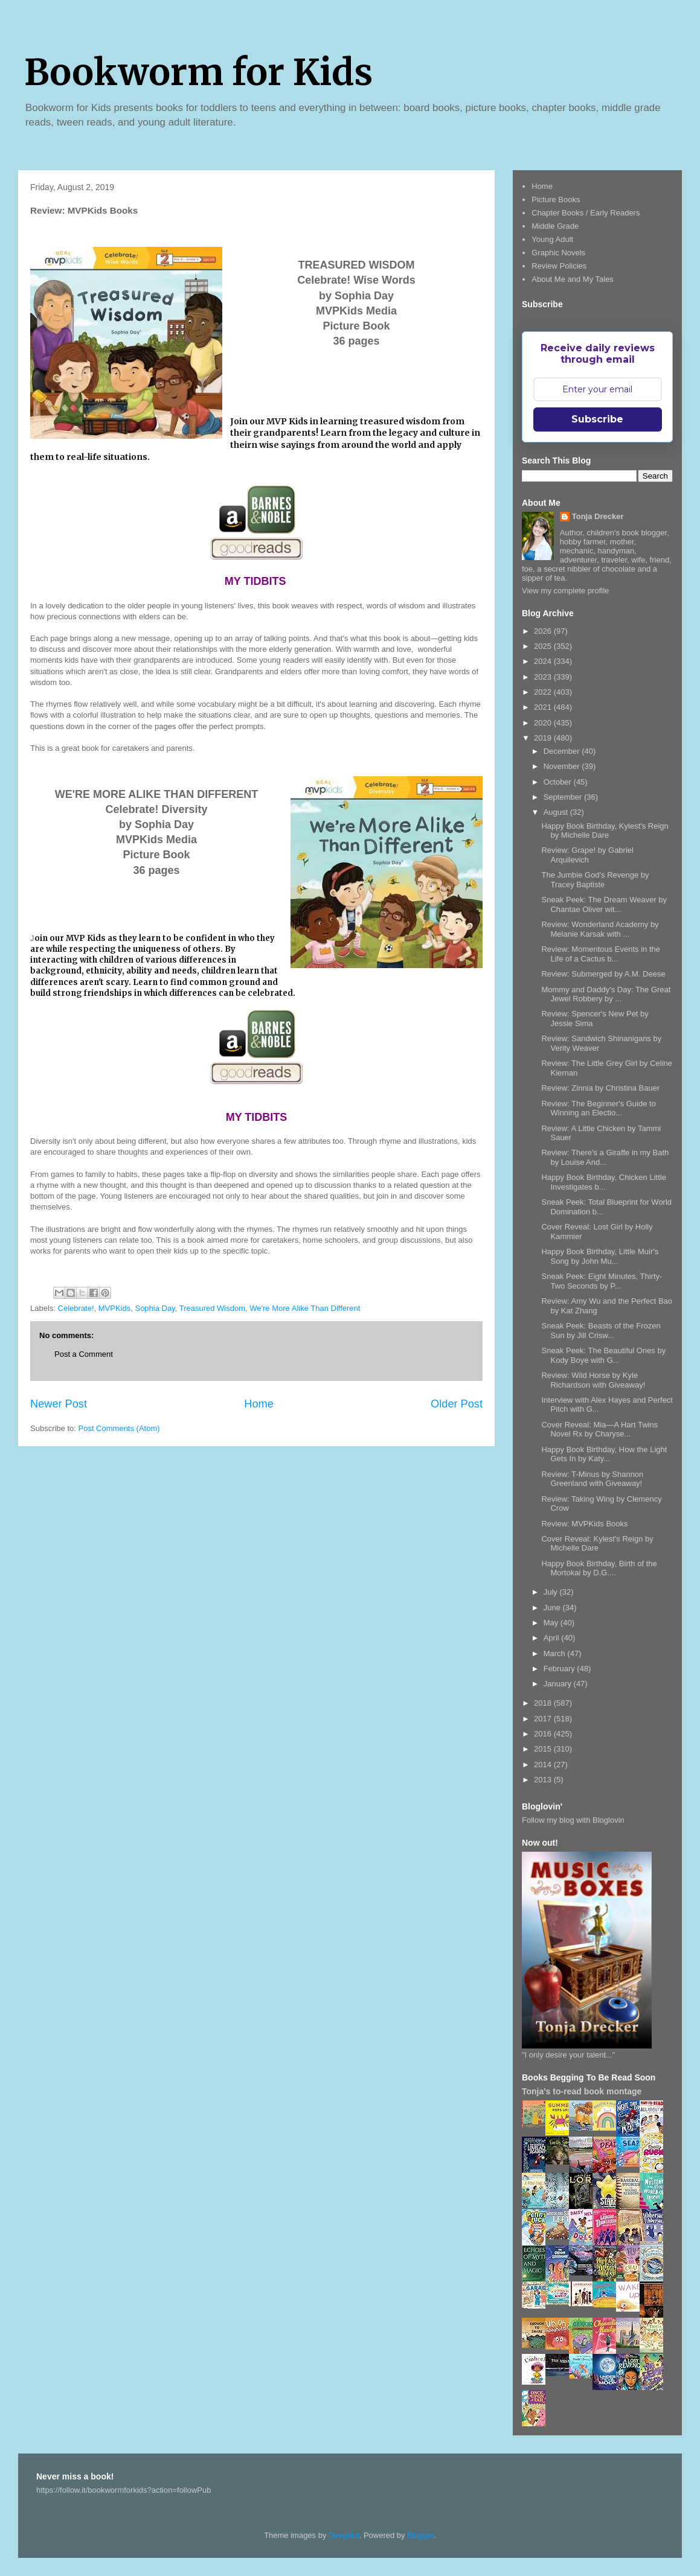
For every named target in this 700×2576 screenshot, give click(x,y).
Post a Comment (83, 1354)
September (564, 797)
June (553, 1607)
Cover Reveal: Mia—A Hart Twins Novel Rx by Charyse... (599, 1429)
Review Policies (558, 265)
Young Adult (552, 239)
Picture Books (555, 199)
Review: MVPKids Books (584, 1523)
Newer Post (58, 1404)
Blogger (420, 2535)
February (560, 1668)
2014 (544, 1764)
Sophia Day (155, 1308)
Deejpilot (344, 2535)
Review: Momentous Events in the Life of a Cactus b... (600, 954)
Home (259, 1404)
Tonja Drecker (598, 516)
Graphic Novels (558, 252)
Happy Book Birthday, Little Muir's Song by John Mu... (599, 1256)
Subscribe (597, 419)
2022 (544, 692)
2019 (544, 737)
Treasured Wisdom (212, 1308)
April (553, 1637)
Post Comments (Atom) (119, 1428)
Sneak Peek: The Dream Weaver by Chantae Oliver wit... (604, 904)
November (563, 766)
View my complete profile (565, 590)
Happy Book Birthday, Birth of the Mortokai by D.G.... (599, 1568)
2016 (544, 1733)
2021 (544, 707)
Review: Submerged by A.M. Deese (603, 973)
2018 (544, 1702)
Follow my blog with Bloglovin (573, 1820)
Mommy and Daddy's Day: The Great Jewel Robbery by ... (605, 994)
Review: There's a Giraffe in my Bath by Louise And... (605, 1157)
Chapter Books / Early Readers (585, 212)
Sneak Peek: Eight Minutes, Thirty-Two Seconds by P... (601, 1281)
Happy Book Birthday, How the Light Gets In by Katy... (604, 1454)
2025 (544, 646)
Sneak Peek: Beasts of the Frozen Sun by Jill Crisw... (600, 1330)
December (563, 751)
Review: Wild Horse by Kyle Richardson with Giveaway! (593, 1380)
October (559, 781)
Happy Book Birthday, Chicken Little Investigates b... (603, 1182)
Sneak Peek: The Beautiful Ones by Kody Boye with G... (603, 1355)
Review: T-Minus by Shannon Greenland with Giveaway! (592, 1479)
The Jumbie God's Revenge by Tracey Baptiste (595, 879)
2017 (544, 1718)
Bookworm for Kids (198, 72)
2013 (544, 1779)
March (556, 1653)
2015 (544, 1748)
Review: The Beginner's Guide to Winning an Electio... (598, 1108)
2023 (544, 676)
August (557, 812)
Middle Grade (555, 226)
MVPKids (114, 1308)
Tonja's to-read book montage (581, 2091)
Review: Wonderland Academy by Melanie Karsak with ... (599, 929)
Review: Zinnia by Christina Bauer (600, 1087)
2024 (544, 661)
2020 (544, 722)
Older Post (457, 1404)
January (559, 1683)
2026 (544, 631)
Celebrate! (76, 1308)
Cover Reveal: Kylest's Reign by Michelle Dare (597, 1543)
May (552, 1622)
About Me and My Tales (572, 279)
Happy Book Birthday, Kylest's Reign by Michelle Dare (604, 830)
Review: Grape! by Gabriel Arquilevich (587, 855)
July (552, 1591)
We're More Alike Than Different (304, 1308)
